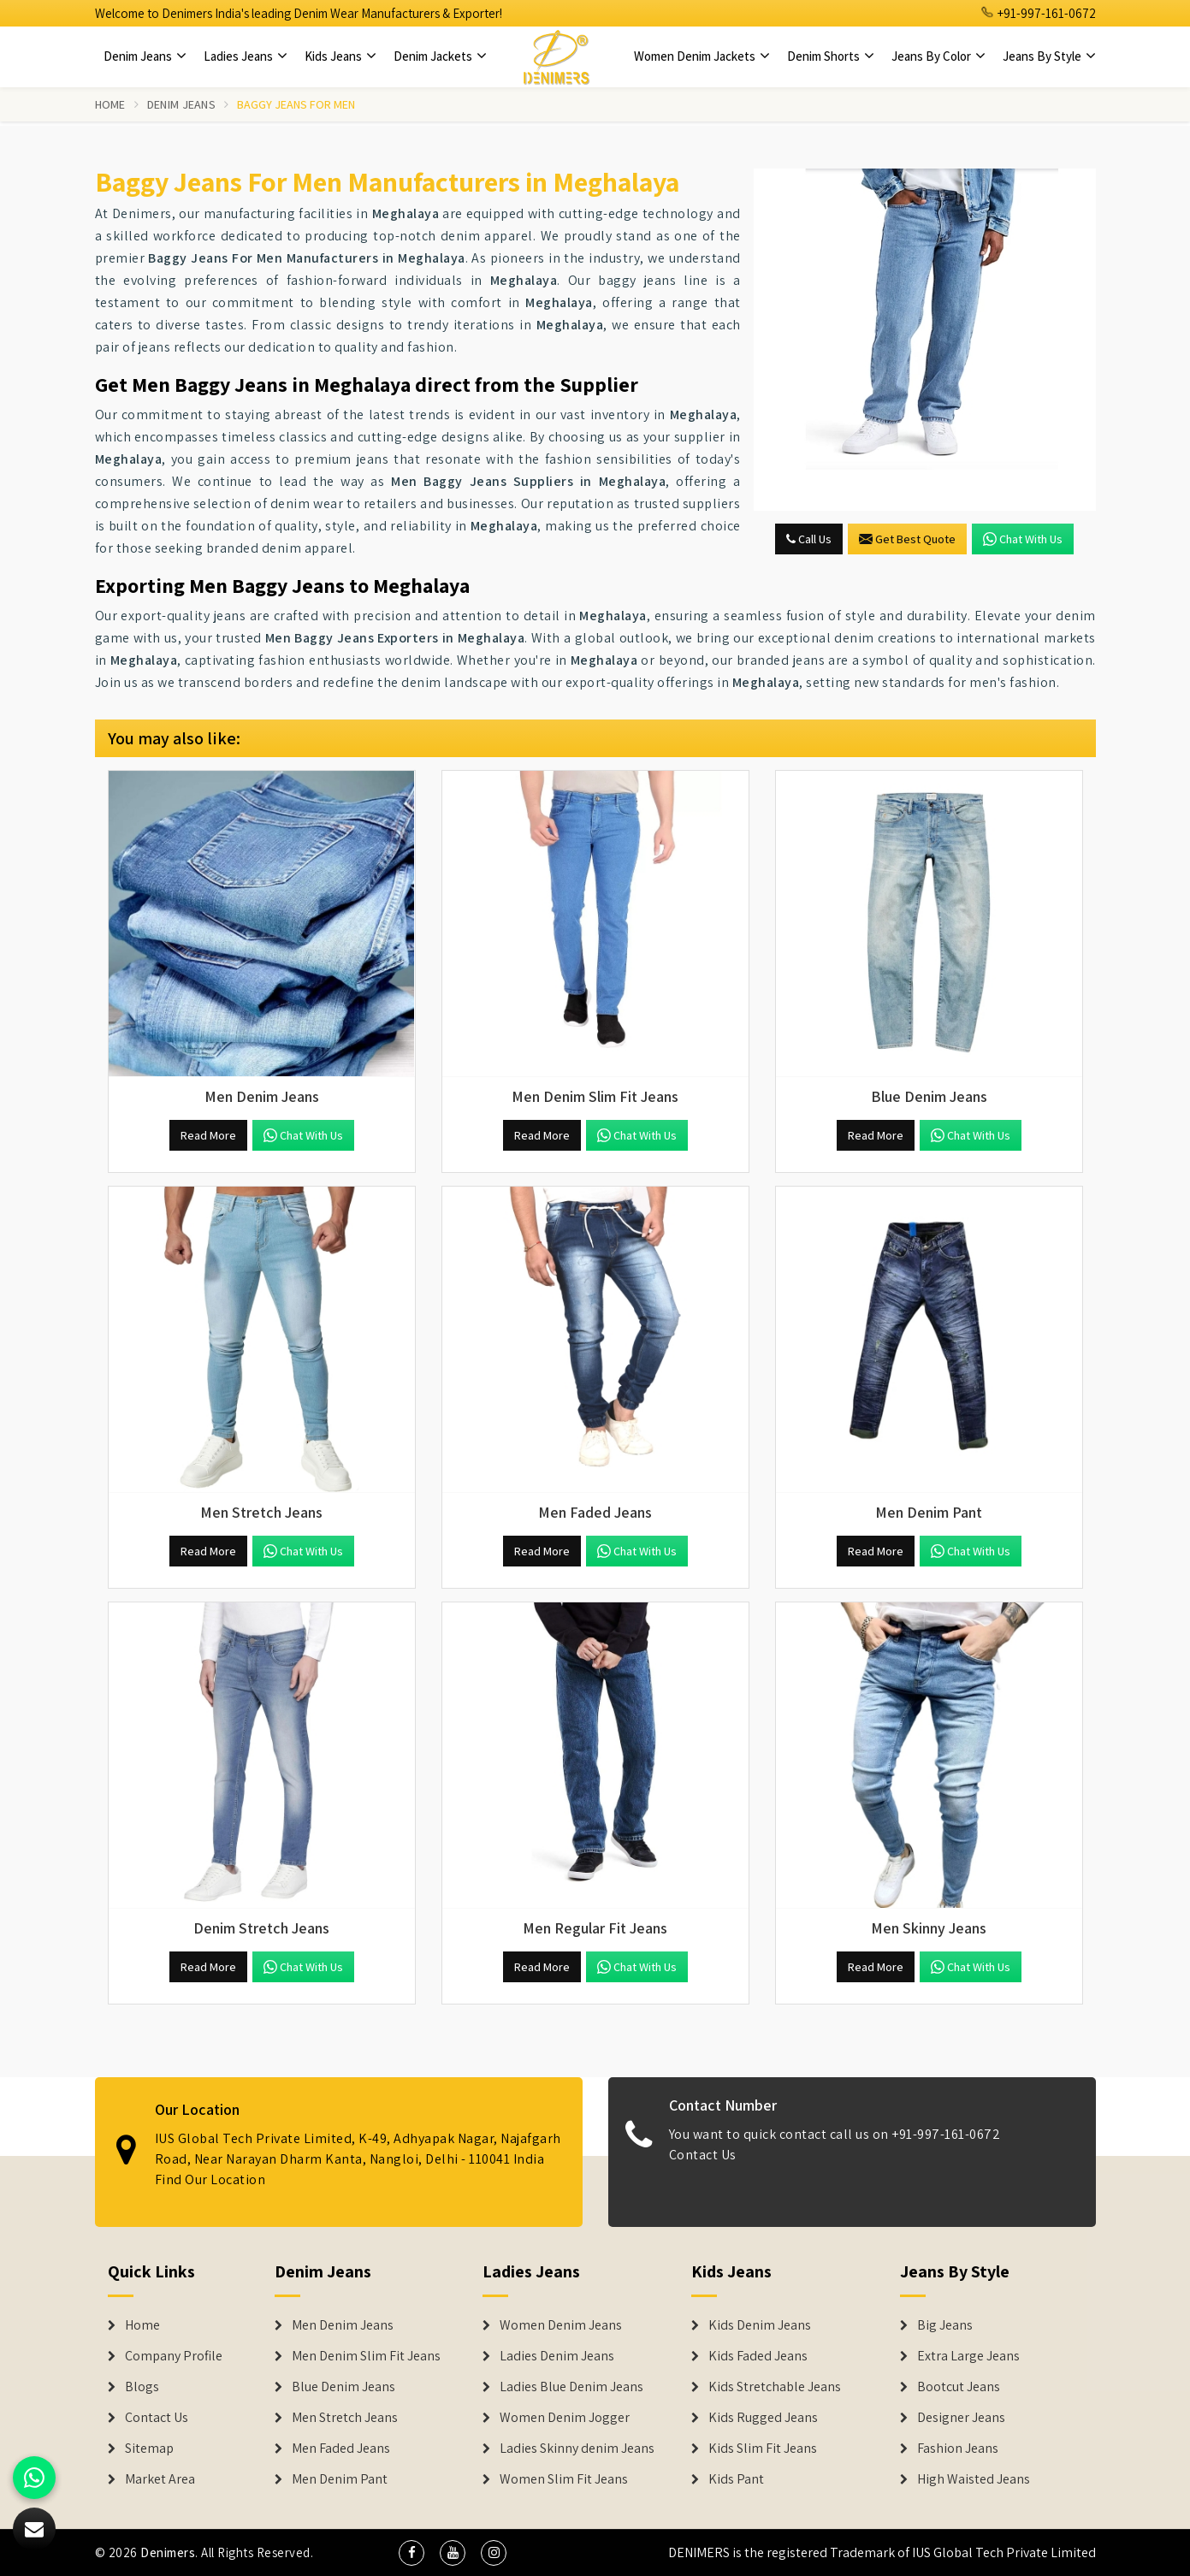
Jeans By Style (1049, 56)
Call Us (809, 539)
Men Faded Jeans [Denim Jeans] (341, 2448)
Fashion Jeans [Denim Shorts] (957, 2448)
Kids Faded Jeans (758, 2356)
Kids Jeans (340, 56)
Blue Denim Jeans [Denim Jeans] (343, 2387)
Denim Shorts (830, 56)
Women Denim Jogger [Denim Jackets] (565, 2418)
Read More (208, 1135)
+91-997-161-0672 (1038, 13)
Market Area (160, 2479)
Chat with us (1023, 539)
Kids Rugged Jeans (763, 2418)
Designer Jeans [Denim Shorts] (961, 2418)
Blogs (142, 2387)
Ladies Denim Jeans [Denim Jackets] (557, 2356)
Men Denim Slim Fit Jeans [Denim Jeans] (366, 2356)
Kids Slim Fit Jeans (762, 2448)
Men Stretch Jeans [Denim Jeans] (345, 2418)
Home (110, 104)
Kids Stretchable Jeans (774, 2387)
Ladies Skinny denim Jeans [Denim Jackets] (577, 2448)
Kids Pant (736, 2479)
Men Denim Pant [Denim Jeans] (340, 2479)
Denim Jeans (145, 56)
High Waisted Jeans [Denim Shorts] (973, 2479)
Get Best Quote (907, 539)
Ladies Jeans (245, 56)
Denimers (167, 2552)
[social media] (411, 2553)
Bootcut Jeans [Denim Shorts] (958, 2387)
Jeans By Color (938, 56)
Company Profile (173, 2356)
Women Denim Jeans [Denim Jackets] (561, 2325)
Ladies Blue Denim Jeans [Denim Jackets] (571, 2387)
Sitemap (149, 2448)
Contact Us (156, 2418)
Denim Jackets (440, 56)
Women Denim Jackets (702, 56)
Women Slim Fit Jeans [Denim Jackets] (564, 2479)
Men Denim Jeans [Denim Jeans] (343, 2325)
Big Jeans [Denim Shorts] (945, 2325)
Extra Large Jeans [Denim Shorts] (968, 2356)
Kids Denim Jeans (759, 2325)
